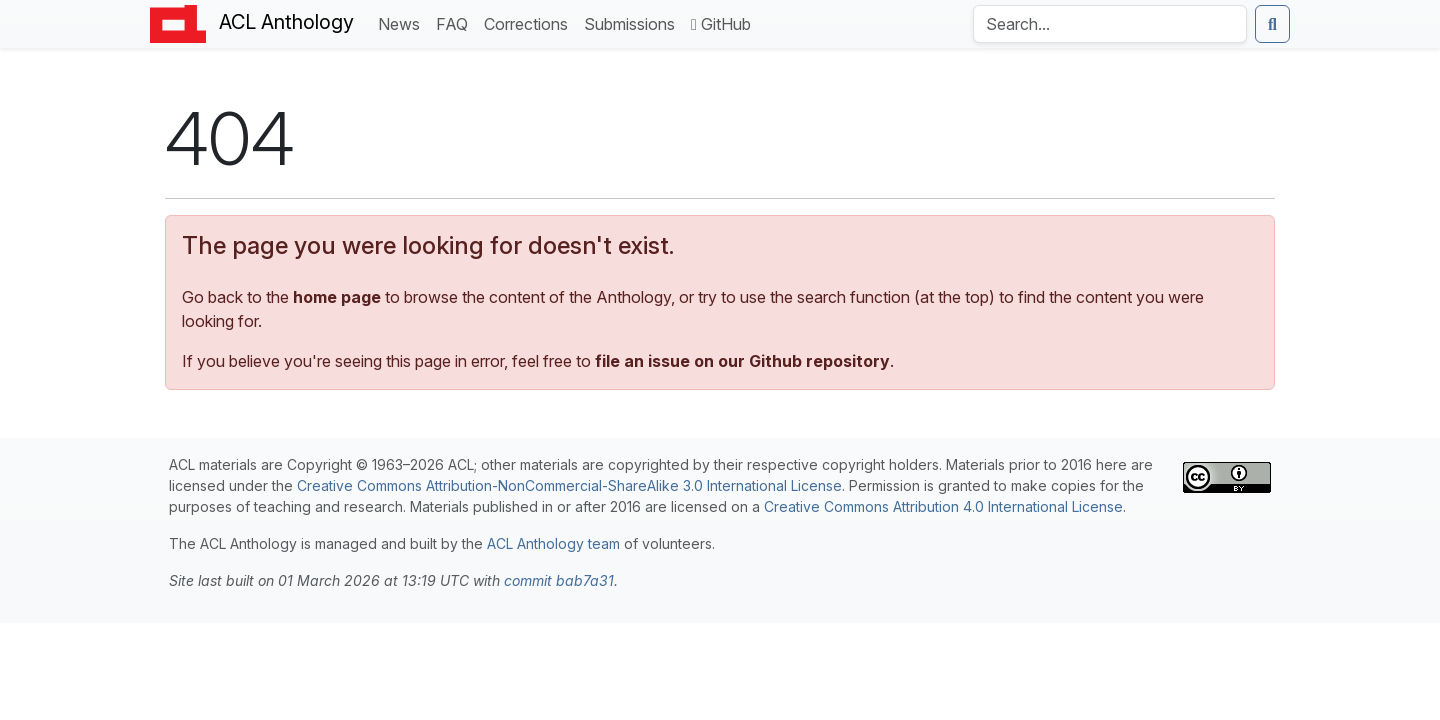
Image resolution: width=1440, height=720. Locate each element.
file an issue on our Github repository (742, 361)
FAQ (456, 22)
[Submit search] (1272, 24)
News (403, 22)
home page (337, 297)
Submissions (633, 22)
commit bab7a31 (559, 580)
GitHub (721, 24)
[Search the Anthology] (1110, 24)
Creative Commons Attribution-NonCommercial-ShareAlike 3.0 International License (569, 485)
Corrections (530, 22)
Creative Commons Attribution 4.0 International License (943, 506)
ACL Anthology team (553, 543)
